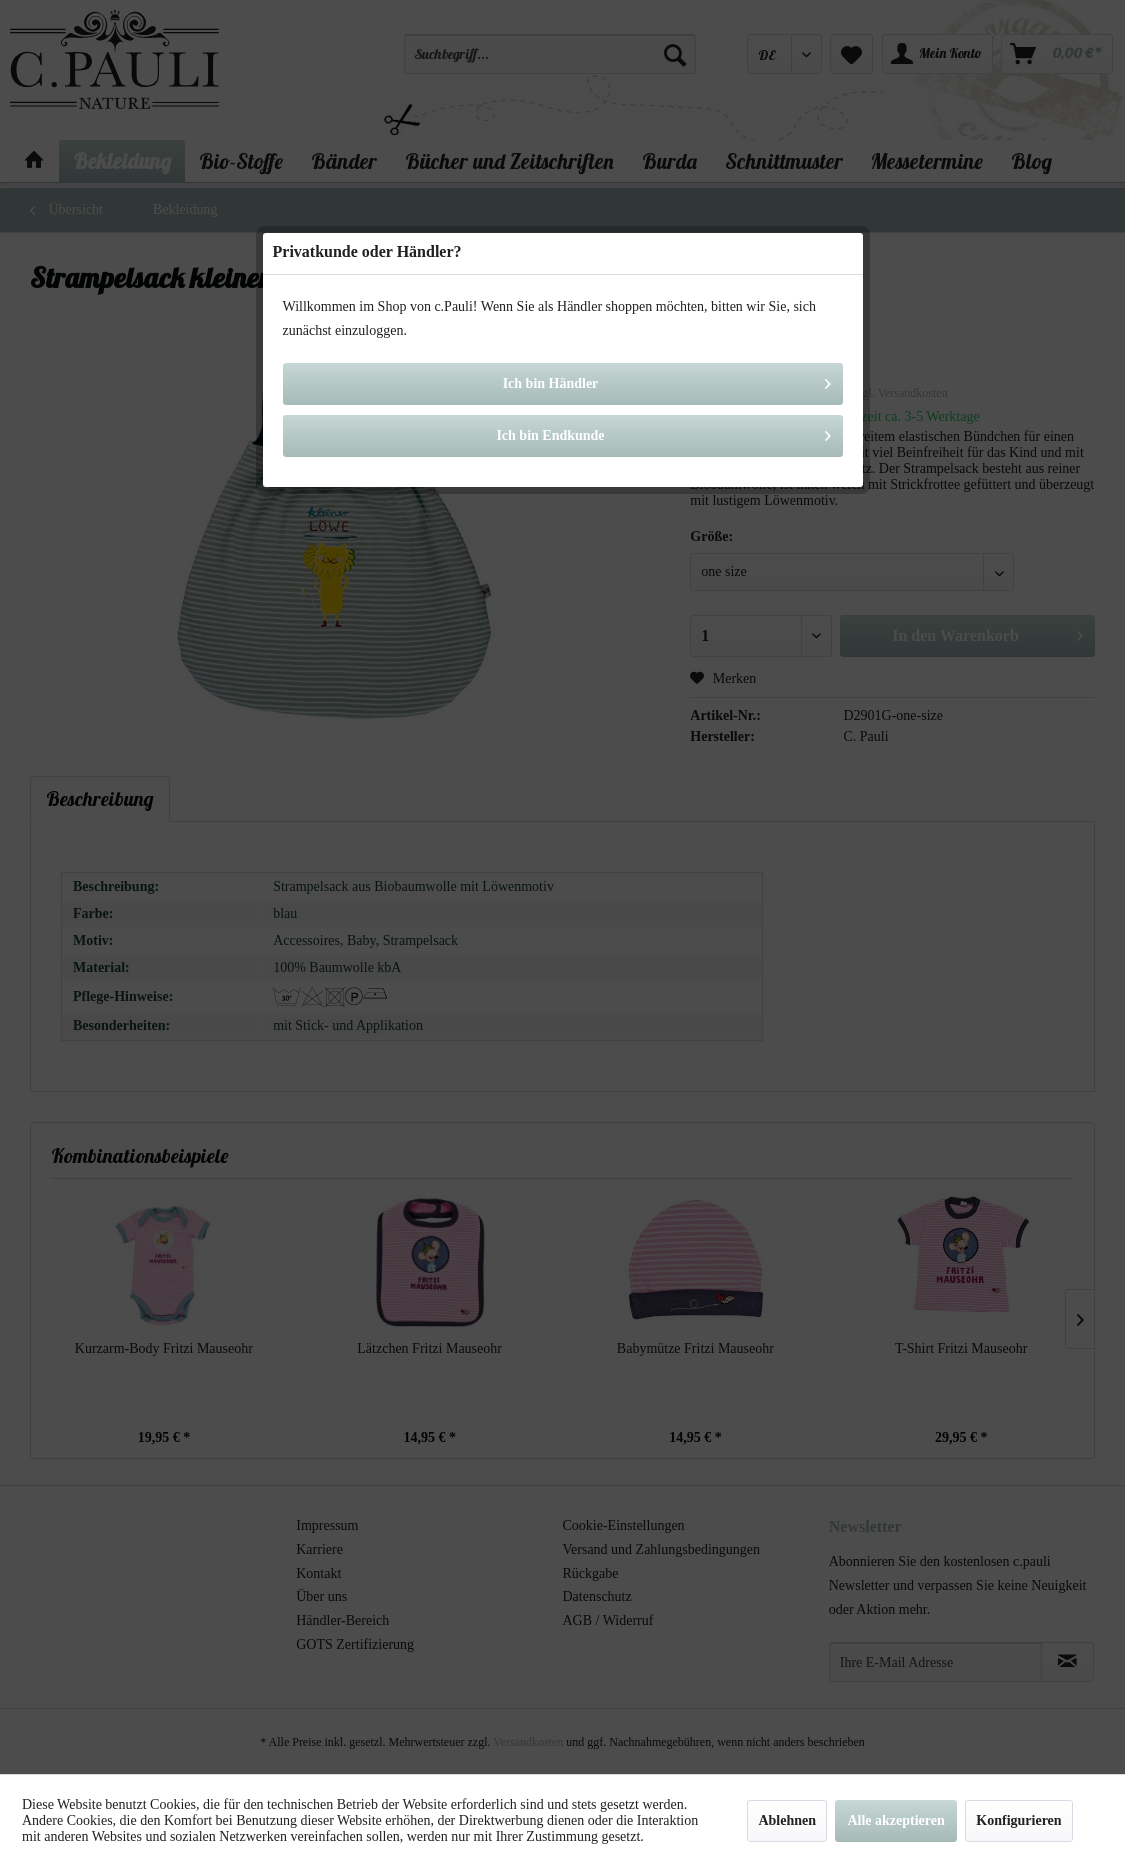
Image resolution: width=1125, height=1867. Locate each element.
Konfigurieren (1018, 1820)
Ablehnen (787, 1820)
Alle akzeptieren (895, 1820)
